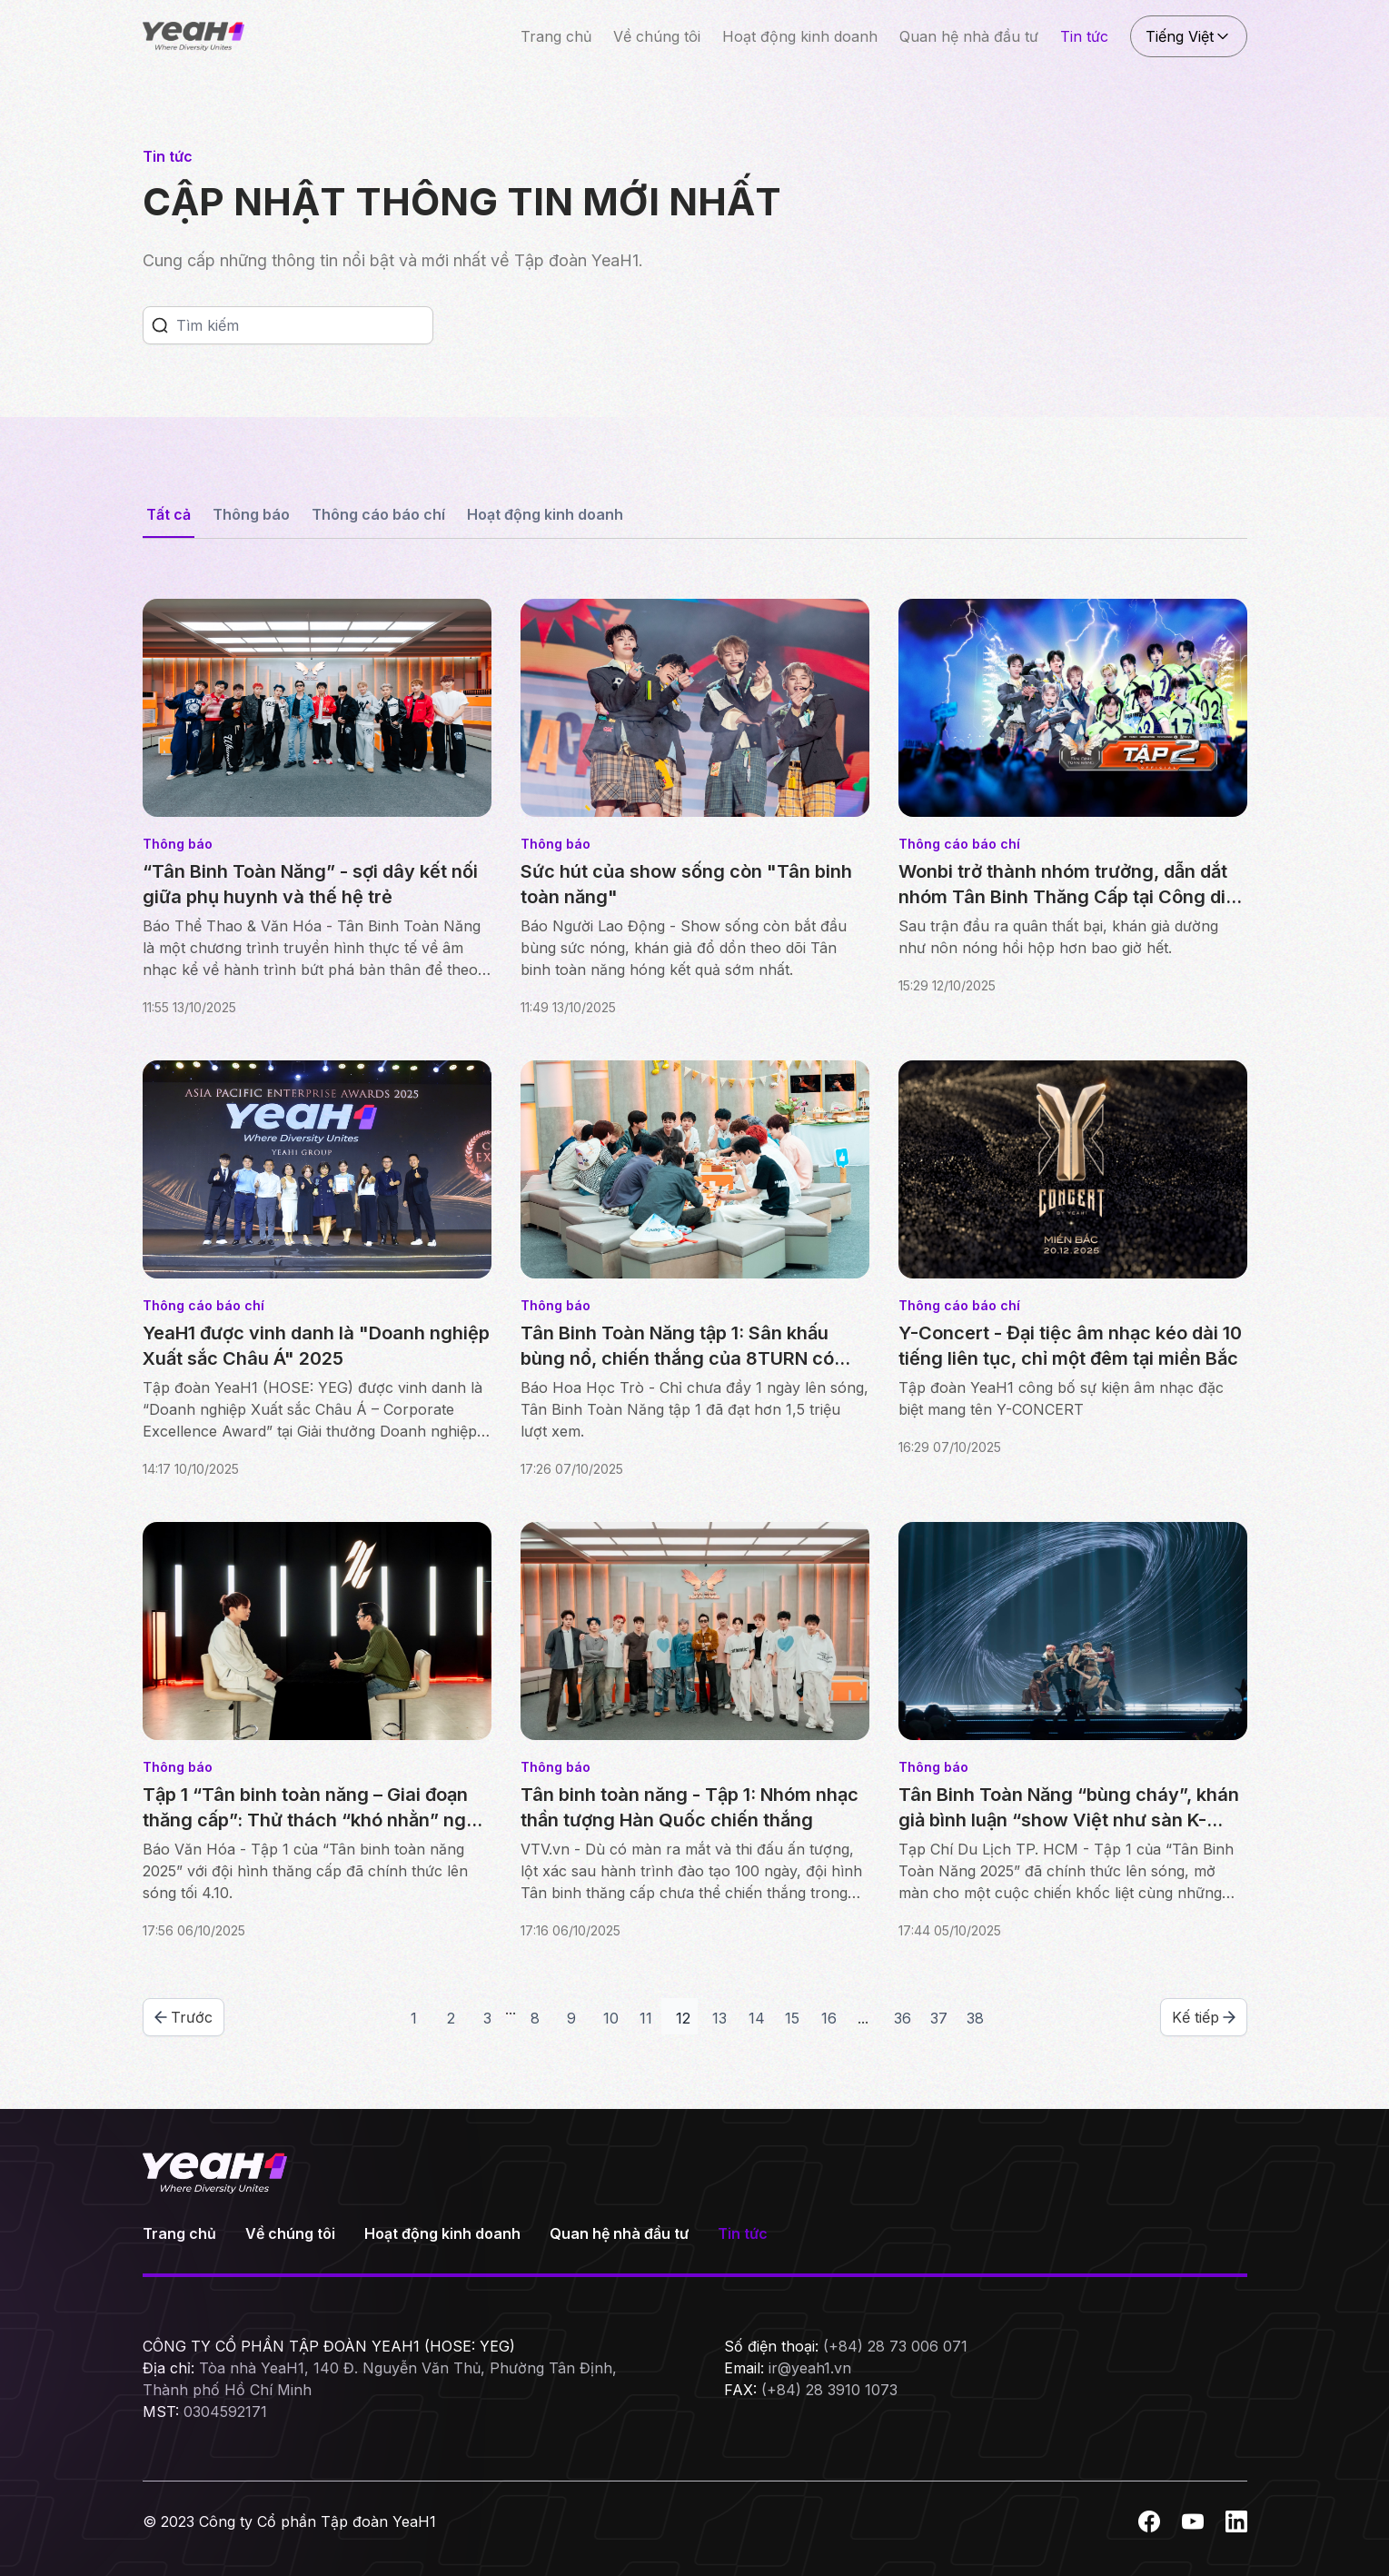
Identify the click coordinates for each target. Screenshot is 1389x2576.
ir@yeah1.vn (810, 2368)
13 (719, 2018)
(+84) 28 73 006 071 (895, 2346)
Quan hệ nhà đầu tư (968, 36)
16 (829, 2018)
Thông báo (251, 514)
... (510, 2009)
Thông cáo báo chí (378, 514)
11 (646, 2018)
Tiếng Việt (1189, 36)
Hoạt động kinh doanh (800, 36)
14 (757, 2018)
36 (902, 2018)
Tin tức (1084, 36)
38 (975, 2018)
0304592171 (225, 2411)
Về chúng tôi (656, 36)
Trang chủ (556, 36)
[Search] (304, 325)
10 (611, 2018)
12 (683, 2018)
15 (792, 2018)
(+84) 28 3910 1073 (829, 2390)
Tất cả (168, 514)
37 (938, 2018)
